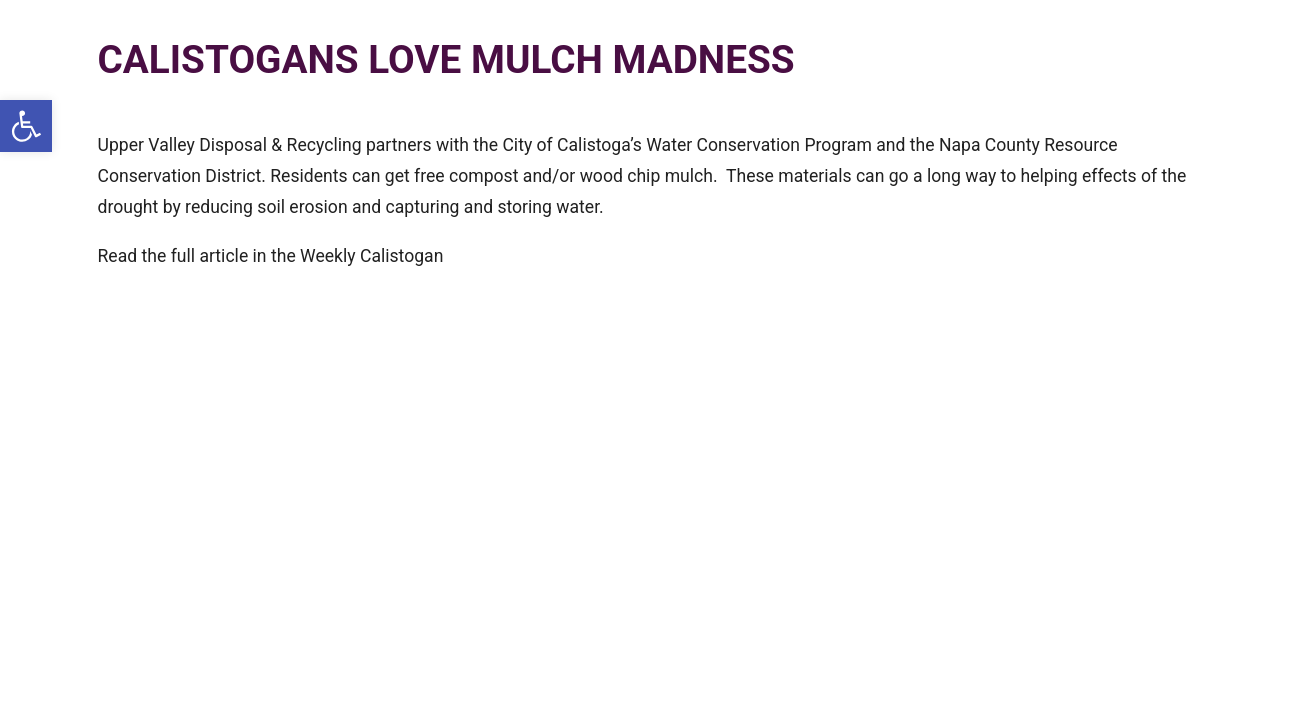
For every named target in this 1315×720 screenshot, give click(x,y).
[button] (26, 126)
